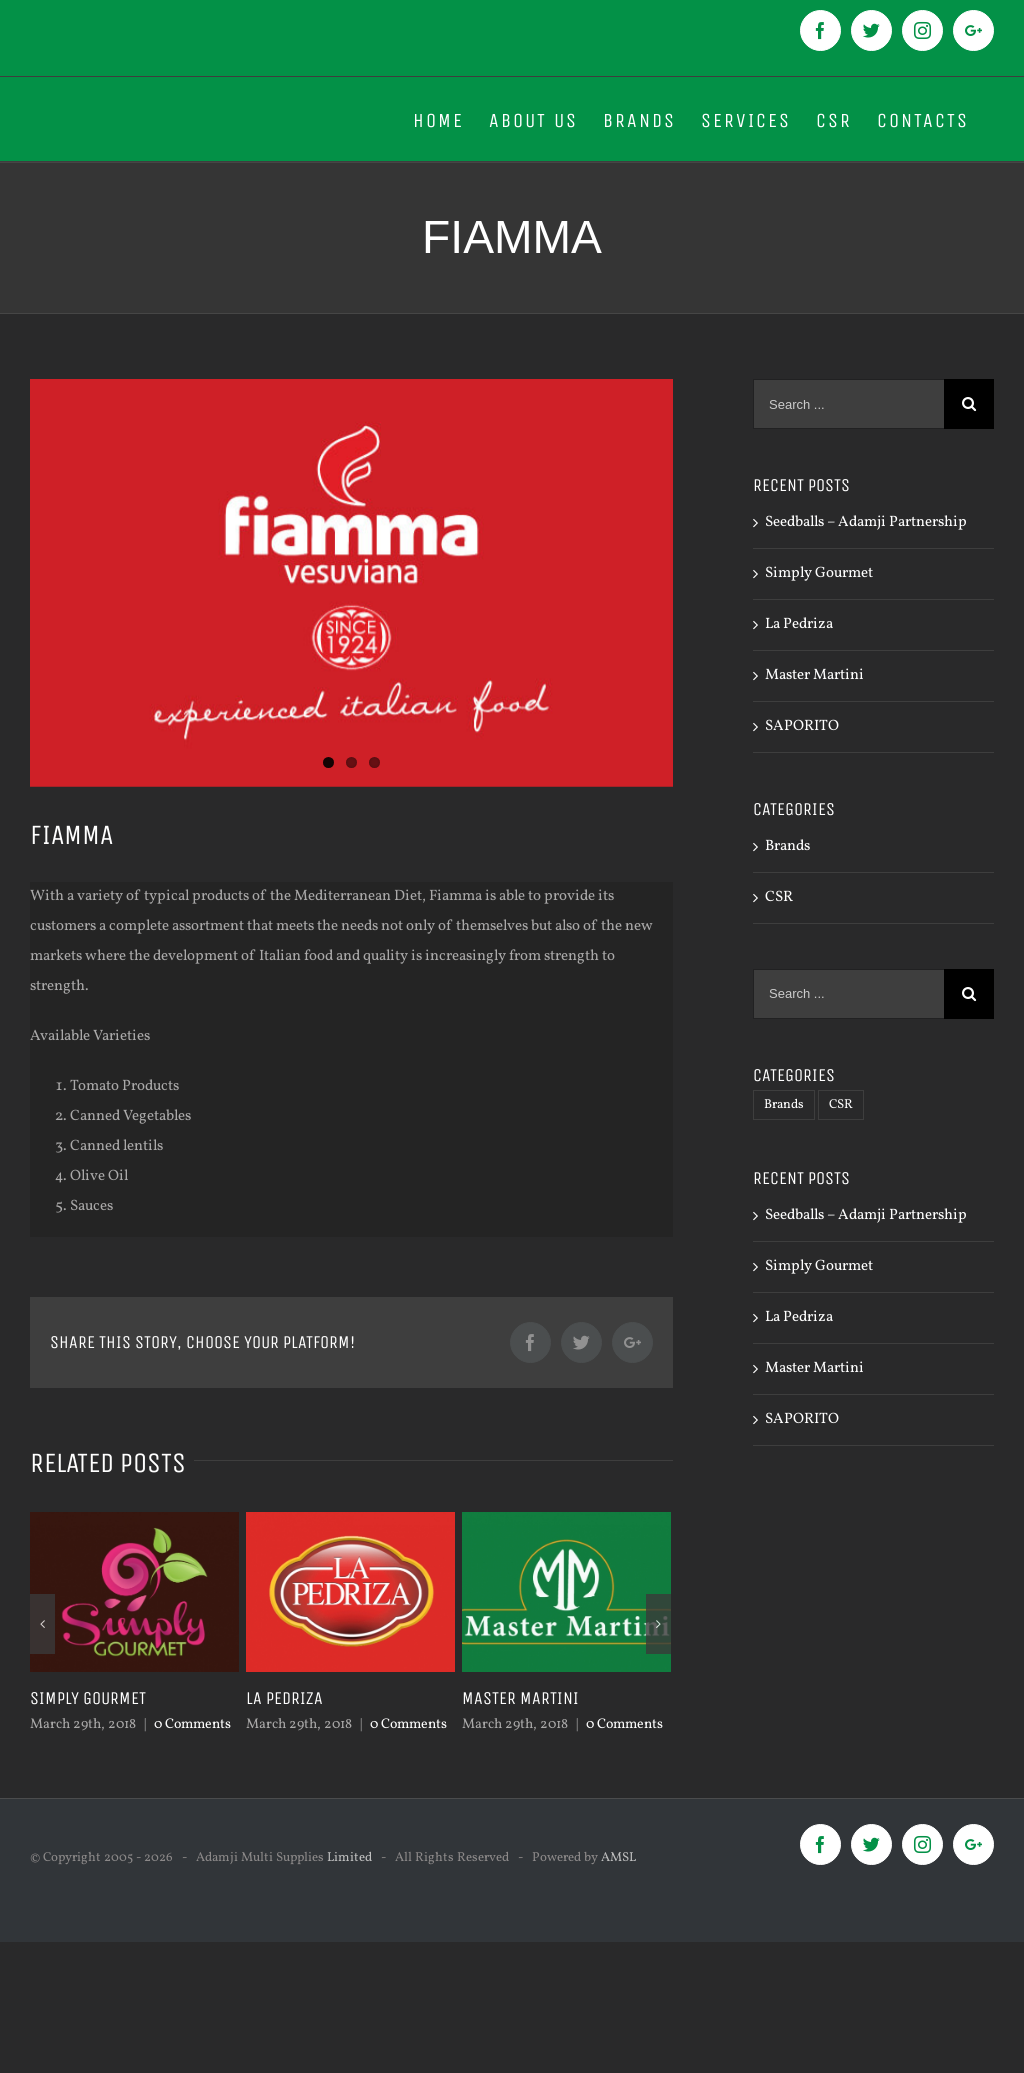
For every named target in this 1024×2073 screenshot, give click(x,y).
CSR (779, 897)
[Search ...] (848, 404)
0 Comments (192, 1724)
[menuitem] (438, 119)
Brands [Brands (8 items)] (784, 1105)
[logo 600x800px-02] (351, 583)
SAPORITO (802, 726)
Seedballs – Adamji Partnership (866, 522)
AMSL (618, 1858)
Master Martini (520, 1698)
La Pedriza (284, 1698)
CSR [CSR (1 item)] (841, 1105)
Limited (349, 1858)
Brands (787, 846)
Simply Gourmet (88, 1698)
